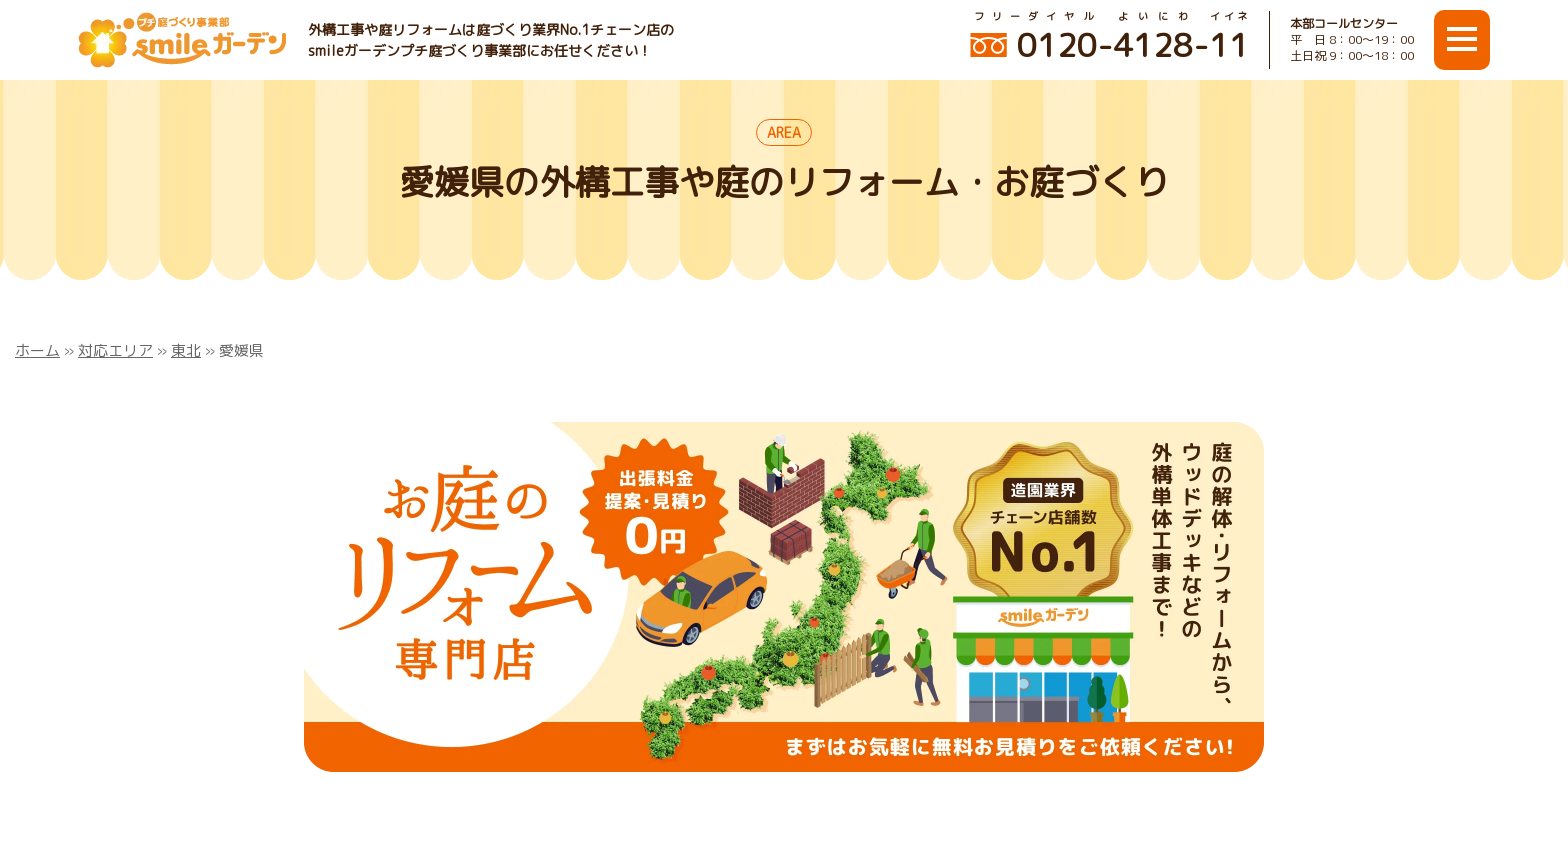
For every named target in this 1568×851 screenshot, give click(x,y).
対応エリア (115, 350)
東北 (186, 350)
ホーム (37, 350)
